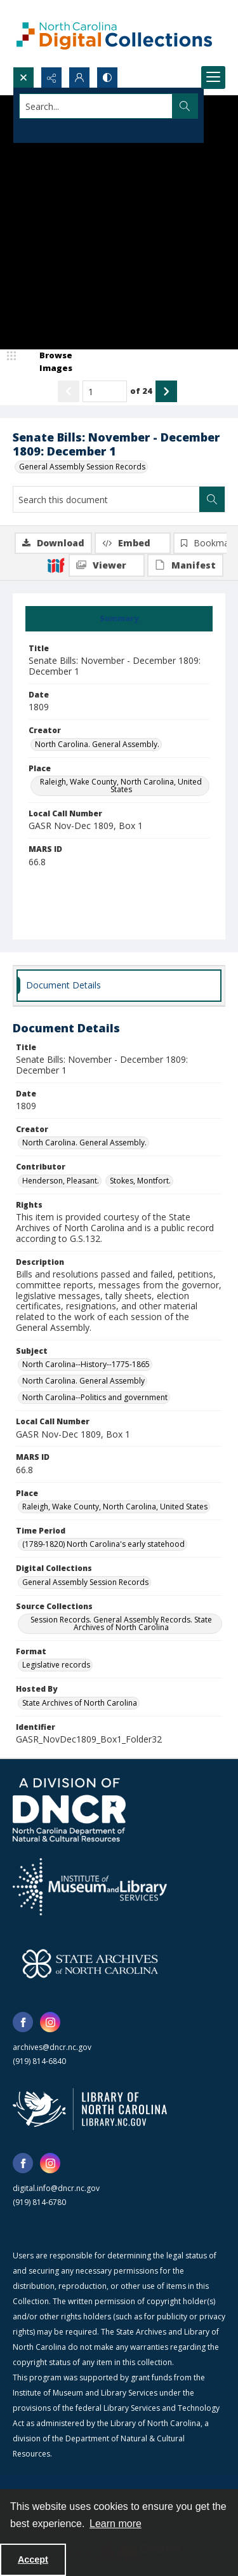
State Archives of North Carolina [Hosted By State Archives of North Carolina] (79, 1702)
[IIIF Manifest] (185, 565)
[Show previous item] (68, 391)
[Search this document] (106, 499)
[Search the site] (96, 106)
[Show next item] (166, 391)
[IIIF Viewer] (107, 565)
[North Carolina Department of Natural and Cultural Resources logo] (69, 1810)
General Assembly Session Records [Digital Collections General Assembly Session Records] (85, 1582)
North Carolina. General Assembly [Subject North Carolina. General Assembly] (83, 1380)
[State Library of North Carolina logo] (90, 2109)
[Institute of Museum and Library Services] (90, 1886)
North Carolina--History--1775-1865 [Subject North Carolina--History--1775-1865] (86, 1364)
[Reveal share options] (51, 77)
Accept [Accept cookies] (33, 2559)
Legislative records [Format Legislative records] (56, 1664)
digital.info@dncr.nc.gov (56, 2188)
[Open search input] (23, 77)
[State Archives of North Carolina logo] (90, 1963)
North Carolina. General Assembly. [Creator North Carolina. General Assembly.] (97, 744)
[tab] (119, 619)
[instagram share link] (50, 2022)
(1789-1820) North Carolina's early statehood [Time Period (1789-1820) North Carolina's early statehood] (103, 1544)
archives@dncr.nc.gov (52, 2047)
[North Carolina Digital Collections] (114, 33)
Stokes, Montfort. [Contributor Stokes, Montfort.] (140, 1180)
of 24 (141, 390)
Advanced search (51, 128)
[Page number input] (105, 391)
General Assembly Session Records (82, 466)
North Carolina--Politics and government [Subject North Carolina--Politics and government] (95, 1397)
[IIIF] (56, 565)
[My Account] (79, 77)
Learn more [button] (115, 2523)
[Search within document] (212, 499)
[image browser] (47, 361)
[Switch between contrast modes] (107, 77)
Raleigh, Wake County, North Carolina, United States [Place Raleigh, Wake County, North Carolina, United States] (121, 785)
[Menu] (213, 77)
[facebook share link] (23, 2022)
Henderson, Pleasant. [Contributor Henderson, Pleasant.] (60, 1180)
